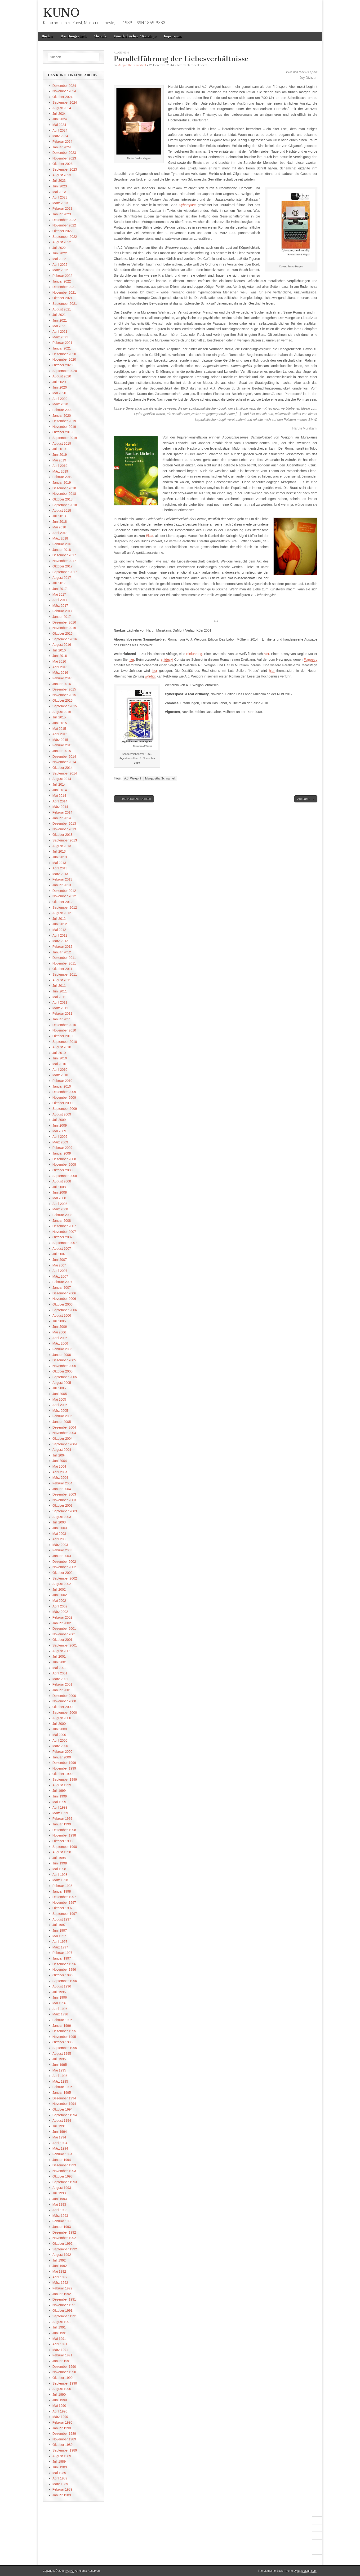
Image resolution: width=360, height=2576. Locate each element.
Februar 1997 (62, 1953)
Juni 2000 (60, 1729)
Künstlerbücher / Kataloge (135, 36)
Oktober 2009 (63, 1103)
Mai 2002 (59, 1600)
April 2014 (60, 801)
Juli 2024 (59, 113)
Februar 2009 (62, 1148)
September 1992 (65, 2249)
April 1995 (60, 2076)
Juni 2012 (60, 924)
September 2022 (65, 237)
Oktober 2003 (63, 1505)
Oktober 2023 (63, 164)
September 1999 (65, 1779)
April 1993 (60, 2210)
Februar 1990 (62, 2422)
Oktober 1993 (63, 2176)
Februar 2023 (62, 208)
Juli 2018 (59, 516)
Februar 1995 (62, 2087)
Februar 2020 (62, 410)
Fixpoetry (310, 659)
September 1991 (65, 2316)
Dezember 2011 (64, 958)
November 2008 (64, 1164)
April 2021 (60, 331)
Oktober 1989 (63, 2445)
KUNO (61, 12)
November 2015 (64, 695)
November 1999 (64, 1768)
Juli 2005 (59, 1388)
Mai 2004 (59, 1466)
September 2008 (65, 1176)
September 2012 (65, 907)
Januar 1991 (62, 2361)
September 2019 (65, 438)
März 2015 (60, 740)
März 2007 (60, 1276)
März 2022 (60, 270)
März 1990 (60, 2417)
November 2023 (64, 158)
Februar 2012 (62, 946)
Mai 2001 (59, 1668)
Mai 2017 (59, 594)
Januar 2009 (62, 1153)
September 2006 (65, 1310)
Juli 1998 (59, 1858)
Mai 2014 (59, 795)
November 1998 (64, 1835)
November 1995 (64, 2037)
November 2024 (64, 91)
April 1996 (60, 2009)
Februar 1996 (62, 2020)
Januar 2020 (62, 415)
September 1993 (65, 2182)
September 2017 (65, 572)
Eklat (149, 536)
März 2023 (60, 203)
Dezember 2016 (64, 622)
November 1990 (64, 2372)
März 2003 (60, 1545)
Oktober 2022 (63, 231)
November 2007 (64, 1232)
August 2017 (62, 578)
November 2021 (64, 292)
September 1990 (65, 2383)
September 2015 (65, 706)
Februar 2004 (62, 1483)
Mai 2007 (59, 1265)
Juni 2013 (60, 857)
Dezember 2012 (64, 891)
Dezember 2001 (64, 1628)
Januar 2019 (62, 482)
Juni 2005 (60, 1394)
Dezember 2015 (64, 689)
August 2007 (62, 1248)
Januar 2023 (62, 214)
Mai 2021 (59, 326)
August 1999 (62, 1785)
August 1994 (62, 2120)
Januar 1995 (62, 2092)
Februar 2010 (62, 1081)
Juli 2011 (59, 985)
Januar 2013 (62, 885)
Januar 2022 (62, 281)
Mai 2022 (59, 259)
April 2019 (60, 466)
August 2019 (62, 443)
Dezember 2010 (64, 1025)
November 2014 (64, 762)
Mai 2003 (59, 1534)
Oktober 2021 (63, 298)
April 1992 (60, 2277)
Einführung (194, 654)
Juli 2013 (59, 851)
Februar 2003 (62, 1550)
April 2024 (60, 130)
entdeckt (167, 659)
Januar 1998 (62, 1891)
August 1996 (62, 1986)
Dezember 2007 (64, 1226)
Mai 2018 (59, 527)
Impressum (173, 36)
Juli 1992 (59, 2260)
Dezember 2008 (64, 1159)
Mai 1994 (59, 2137)
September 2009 (65, 1109)
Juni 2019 (60, 454)
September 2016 (65, 639)
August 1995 (62, 2053)
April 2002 (60, 1606)
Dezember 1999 (64, 1763)
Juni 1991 (60, 2333)
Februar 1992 (62, 2288)
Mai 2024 (59, 125)
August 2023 (62, 175)
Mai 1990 (59, 2406)
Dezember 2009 (64, 1092)
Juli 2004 (59, 1455)
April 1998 (60, 1875)
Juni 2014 (60, 790)
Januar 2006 (62, 1355)
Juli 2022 (59, 248)
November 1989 (64, 2439)
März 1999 (60, 1813)
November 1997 (64, 1902)
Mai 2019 (59, 460)
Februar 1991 (62, 2355)
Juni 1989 (60, 2467)
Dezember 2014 (64, 756)
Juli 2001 (59, 1656)
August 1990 (62, 2389)
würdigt (150, 676)
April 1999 (60, 1807)
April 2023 (60, 197)
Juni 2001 (60, 1662)
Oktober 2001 (63, 1640)
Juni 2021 (60, 320)
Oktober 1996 (63, 1975)
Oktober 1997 (63, 1908)
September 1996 (65, 1981)
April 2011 (60, 1002)
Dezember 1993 (64, 2165)
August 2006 (62, 1315)
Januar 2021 (62, 348)
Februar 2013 (62, 879)
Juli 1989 (59, 2461)
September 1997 (65, 1914)
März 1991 (60, 2350)
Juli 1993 (59, 2193)
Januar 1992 (62, 2294)
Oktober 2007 (63, 1237)
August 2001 (62, 1651)
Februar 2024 (62, 141)
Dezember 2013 (64, 823)
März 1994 (60, 2148)
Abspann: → (305, 799)
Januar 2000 (62, 1757)
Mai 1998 (59, 1869)
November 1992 (64, 2238)
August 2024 (62, 108)
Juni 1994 (60, 2131)
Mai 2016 (59, 661)
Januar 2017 (62, 617)
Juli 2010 (59, 1053)
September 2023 (65, 169)
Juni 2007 (60, 1259)
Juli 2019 (59, 449)
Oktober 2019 (63, 432)
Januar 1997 (62, 1958)
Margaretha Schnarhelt (131, 65)
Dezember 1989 (64, 2433)
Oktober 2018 (63, 499)
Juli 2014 (59, 784)
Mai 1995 (59, 2070)
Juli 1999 (59, 1791)
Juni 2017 (60, 589)
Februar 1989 (62, 2489)
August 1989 (62, 2456)
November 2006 (64, 1299)
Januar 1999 (62, 1824)
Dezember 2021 (64, 287)
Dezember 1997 (64, 1897)
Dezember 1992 (64, 2232)
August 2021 (62, 309)
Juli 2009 (59, 1120)
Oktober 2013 (63, 835)
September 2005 (65, 1377)
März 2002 (60, 1612)
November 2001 (64, 1634)
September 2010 (65, 1042)
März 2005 (60, 1410)
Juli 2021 (59, 315)
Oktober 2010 (63, 1036)
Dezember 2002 (64, 1561)
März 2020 (60, 404)
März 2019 (60, 471)
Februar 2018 (62, 544)
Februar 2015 (62, 745)
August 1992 (62, 2255)
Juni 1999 (60, 1796)
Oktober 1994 (63, 2109)
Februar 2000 (62, 1751)
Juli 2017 (59, 583)
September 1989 (65, 2450)
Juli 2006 (59, 1321)
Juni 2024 (60, 119)
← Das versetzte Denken (134, 799)
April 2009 (60, 1136)
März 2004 (60, 1477)
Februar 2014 (62, 812)
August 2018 (62, 510)
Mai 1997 (59, 1936)
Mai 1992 (59, 2271)
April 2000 (60, 1740)
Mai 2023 (59, 192)
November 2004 (64, 1433)
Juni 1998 (60, 1863)
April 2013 (60, 868)
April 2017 (60, 600)
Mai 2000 (59, 1735)
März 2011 (60, 1008)
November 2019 (64, 427)
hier (266, 654)
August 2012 (62, 913)
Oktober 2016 (63, 633)
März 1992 (60, 2282)
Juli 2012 (59, 919)
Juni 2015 (60, 723)
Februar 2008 (62, 1215)
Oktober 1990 (63, 2378)
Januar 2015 (62, 751)
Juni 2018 (60, 521)
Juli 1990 (59, 2394)
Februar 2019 (62, 477)
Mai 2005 (59, 1399)
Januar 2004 (62, 1489)
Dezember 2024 (64, 86)
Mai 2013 (59, 863)
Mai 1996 (59, 2003)
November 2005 (64, 1366)
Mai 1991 (59, 2339)
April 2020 (60, 399)
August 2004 (62, 1450)
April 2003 (60, 1539)
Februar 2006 (62, 1349)
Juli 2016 (59, 650)
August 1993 (62, 2188)
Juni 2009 (60, 1125)
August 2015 (62, 712)
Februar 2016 (62, 678)
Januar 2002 (62, 1623)
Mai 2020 (59, 393)
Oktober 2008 (63, 1170)
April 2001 (60, 1673)
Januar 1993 (62, 2227)
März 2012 (60, 941)
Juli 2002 (59, 1589)
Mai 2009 (59, 1131)
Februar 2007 (62, 1282)
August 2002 (62, 1584)
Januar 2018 (62, 550)
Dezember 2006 (64, 1293)
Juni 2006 (60, 1326)
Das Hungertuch (73, 36)
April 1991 (60, 2344)
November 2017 (64, 561)
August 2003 (62, 1517)
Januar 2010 (62, 1086)
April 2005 (60, 1405)
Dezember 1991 (64, 2299)
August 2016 (62, 644)
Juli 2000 (59, 1724)
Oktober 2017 (63, 566)
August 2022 (62, 242)
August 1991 (62, 2322)
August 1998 (62, 1852)
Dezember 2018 (64, 488)
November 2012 (64, 896)
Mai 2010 (59, 1064)
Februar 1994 (62, 2154)
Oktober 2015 (63, 700)
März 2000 (60, 1746)
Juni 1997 (60, 1930)
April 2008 (60, 1204)
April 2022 (60, 264)
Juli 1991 (59, 2327)
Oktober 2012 (63, 902)
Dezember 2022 (64, 220)
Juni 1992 (60, 2266)
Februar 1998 (62, 1886)
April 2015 (60, 734)
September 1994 (65, 2115)
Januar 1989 (62, 2495)
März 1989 (60, 2484)
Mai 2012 (59, 930)
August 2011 (62, 980)
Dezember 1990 (64, 2366)
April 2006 (60, 1338)
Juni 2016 (60, 656)
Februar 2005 (62, 1416)
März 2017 (60, 605)
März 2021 (60, 337)
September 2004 (65, 1444)
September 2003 (65, 1511)
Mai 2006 (59, 1332)
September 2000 (65, 1712)
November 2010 (64, 1030)
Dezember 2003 (64, 1494)
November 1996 (64, 1969)
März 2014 (60, 807)
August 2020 (62, 376)
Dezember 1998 (64, 1830)
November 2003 (64, 1500)
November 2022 (64, 225)
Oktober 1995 (63, 2042)
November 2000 (64, 1701)
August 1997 (62, 1919)
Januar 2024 (62, 147)
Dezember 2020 (64, 354)
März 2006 (60, 1343)
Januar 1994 (62, 2160)
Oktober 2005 (63, 1371)
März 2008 (60, 1209)
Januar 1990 (62, 2428)
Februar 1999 (62, 1818)
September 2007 (65, 1243)
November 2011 (64, 963)
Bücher (47, 36)
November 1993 (64, 2171)
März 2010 (60, 1075)
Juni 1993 (60, 2199)
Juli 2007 (59, 1254)
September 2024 (65, 102)
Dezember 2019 (64, 421)
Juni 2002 (60, 1595)
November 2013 (64, 829)
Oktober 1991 (63, 2310)
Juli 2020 (59, 382)
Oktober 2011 (63, 969)
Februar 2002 (62, 1617)
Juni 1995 (60, 2065)
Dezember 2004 (64, 1427)
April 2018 (60, 533)
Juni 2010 (60, 1058)
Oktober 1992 (63, 2243)
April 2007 (60, 1271)
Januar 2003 (62, 1556)
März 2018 (60, 538)
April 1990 (60, 2411)
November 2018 (64, 494)
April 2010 (60, 1069)
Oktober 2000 (63, 1707)
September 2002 (65, 1578)
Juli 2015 (59, 717)
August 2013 (62, 846)
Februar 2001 (62, 1684)
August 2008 (62, 1181)
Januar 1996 (62, 2025)
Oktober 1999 (63, 1774)
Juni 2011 (60, 991)
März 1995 (60, 2081)
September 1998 (65, 1847)
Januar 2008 (62, 1220)
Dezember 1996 (64, 1964)
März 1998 (60, 1880)
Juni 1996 (60, 1997)
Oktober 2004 (63, 1438)
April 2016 (60, 667)
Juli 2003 (59, 1522)
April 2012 (60, 935)
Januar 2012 (62, 952)
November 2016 (64, 628)
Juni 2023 (60, 186)
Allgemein (121, 52)
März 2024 (60, 136)
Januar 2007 (62, 1287)
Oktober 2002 (63, 1573)
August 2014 (62, 779)
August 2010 (62, 1047)
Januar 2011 (62, 1019)
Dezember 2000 (64, 1696)
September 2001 (65, 1645)
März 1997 (60, 1947)
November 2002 (64, 1567)
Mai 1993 (59, 2204)
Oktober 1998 (63, 1841)
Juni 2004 (60, 1461)
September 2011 (65, 974)
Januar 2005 (62, 1422)
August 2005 (62, 1383)
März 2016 (60, 672)
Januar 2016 (62, 684)
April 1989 (60, 2478)
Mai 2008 (59, 1198)
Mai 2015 (59, 728)
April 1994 (60, 2143)
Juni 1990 (60, 2400)
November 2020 (64, 359)
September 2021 (65, 303)
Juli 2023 (59, 180)
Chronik (100, 36)
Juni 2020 (60, 387)
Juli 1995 (59, 2059)
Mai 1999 (59, 1802)
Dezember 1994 (64, 2098)
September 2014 (65, 773)
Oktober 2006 (63, 1304)
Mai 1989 (59, 2473)
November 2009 (64, 1097)
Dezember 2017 (64, 555)
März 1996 (60, 2014)
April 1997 (60, 1941)
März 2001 (60, 1679)
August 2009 (62, 1114)
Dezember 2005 (64, 1360)
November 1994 (64, 2104)
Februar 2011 (62, 1013)
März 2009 (60, 1142)
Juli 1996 (59, 1992)
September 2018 (65, 505)
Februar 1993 (62, 2221)
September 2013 (65, 840)
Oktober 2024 (63, 97)
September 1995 (65, 2048)
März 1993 (60, 2215)
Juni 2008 (60, 1192)
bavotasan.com (307, 2570)
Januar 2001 (62, 1690)
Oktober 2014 (63, 768)
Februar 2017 (62, 611)
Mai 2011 (59, 997)
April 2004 (60, 1472)
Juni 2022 (60, 253)
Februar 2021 (62, 343)
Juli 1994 (59, 2126)
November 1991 (64, 2305)
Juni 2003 (60, 1528)
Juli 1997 (59, 1925)
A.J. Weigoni (132, 778)
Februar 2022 (62, 276)
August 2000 (62, 1718)
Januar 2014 (62, 818)
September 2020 (65, 371)
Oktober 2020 (63, 365)
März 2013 (60, 874)
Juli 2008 (59, 1187)
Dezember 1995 (64, 2031)
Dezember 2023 (64, 153)
